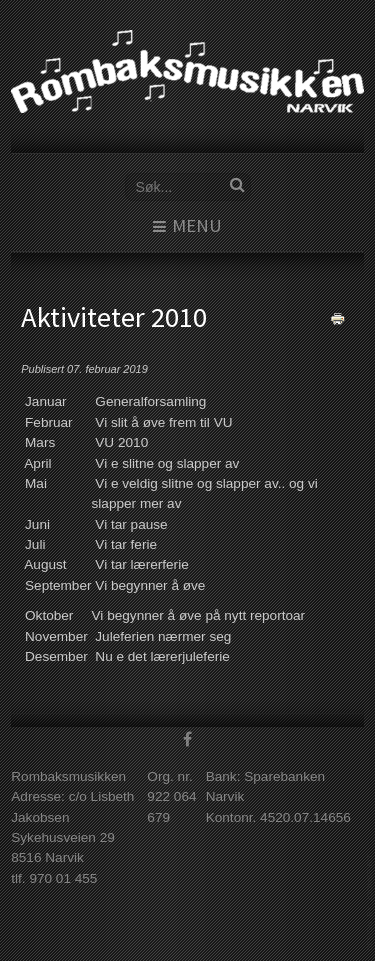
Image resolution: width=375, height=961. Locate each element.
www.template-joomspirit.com (371, 902)
